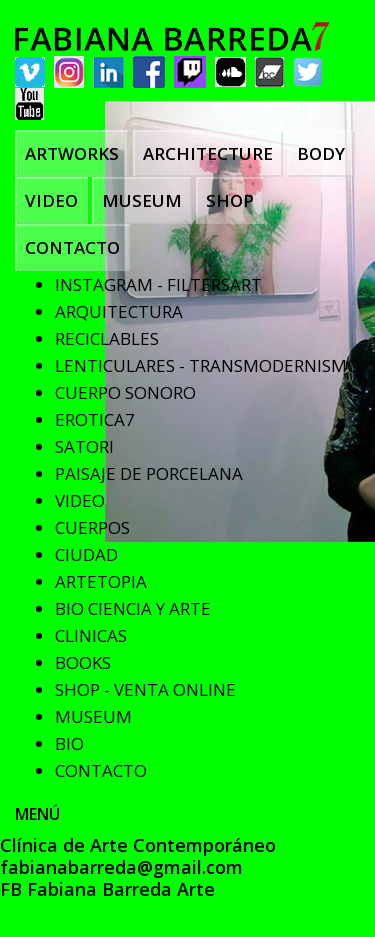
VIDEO (51, 200)
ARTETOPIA (101, 581)
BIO (69, 743)
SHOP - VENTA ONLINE (145, 689)
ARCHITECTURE (208, 153)
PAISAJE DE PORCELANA (149, 473)
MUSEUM (142, 200)
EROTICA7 (95, 419)
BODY (321, 153)
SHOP (230, 200)
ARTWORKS (72, 153)
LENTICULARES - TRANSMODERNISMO (207, 365)
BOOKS (83, 662)
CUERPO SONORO (125, 392)
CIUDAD (86, 554)
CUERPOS (92, 527)
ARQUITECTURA (119, 311)
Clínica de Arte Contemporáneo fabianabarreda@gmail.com (138, 856)
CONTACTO (72, 247)
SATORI (84, 446)
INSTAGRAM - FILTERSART (158, 284)
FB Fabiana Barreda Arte (107, 889)
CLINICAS (91, 635)
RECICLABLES (107, 338)
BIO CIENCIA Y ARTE (133, 608)
